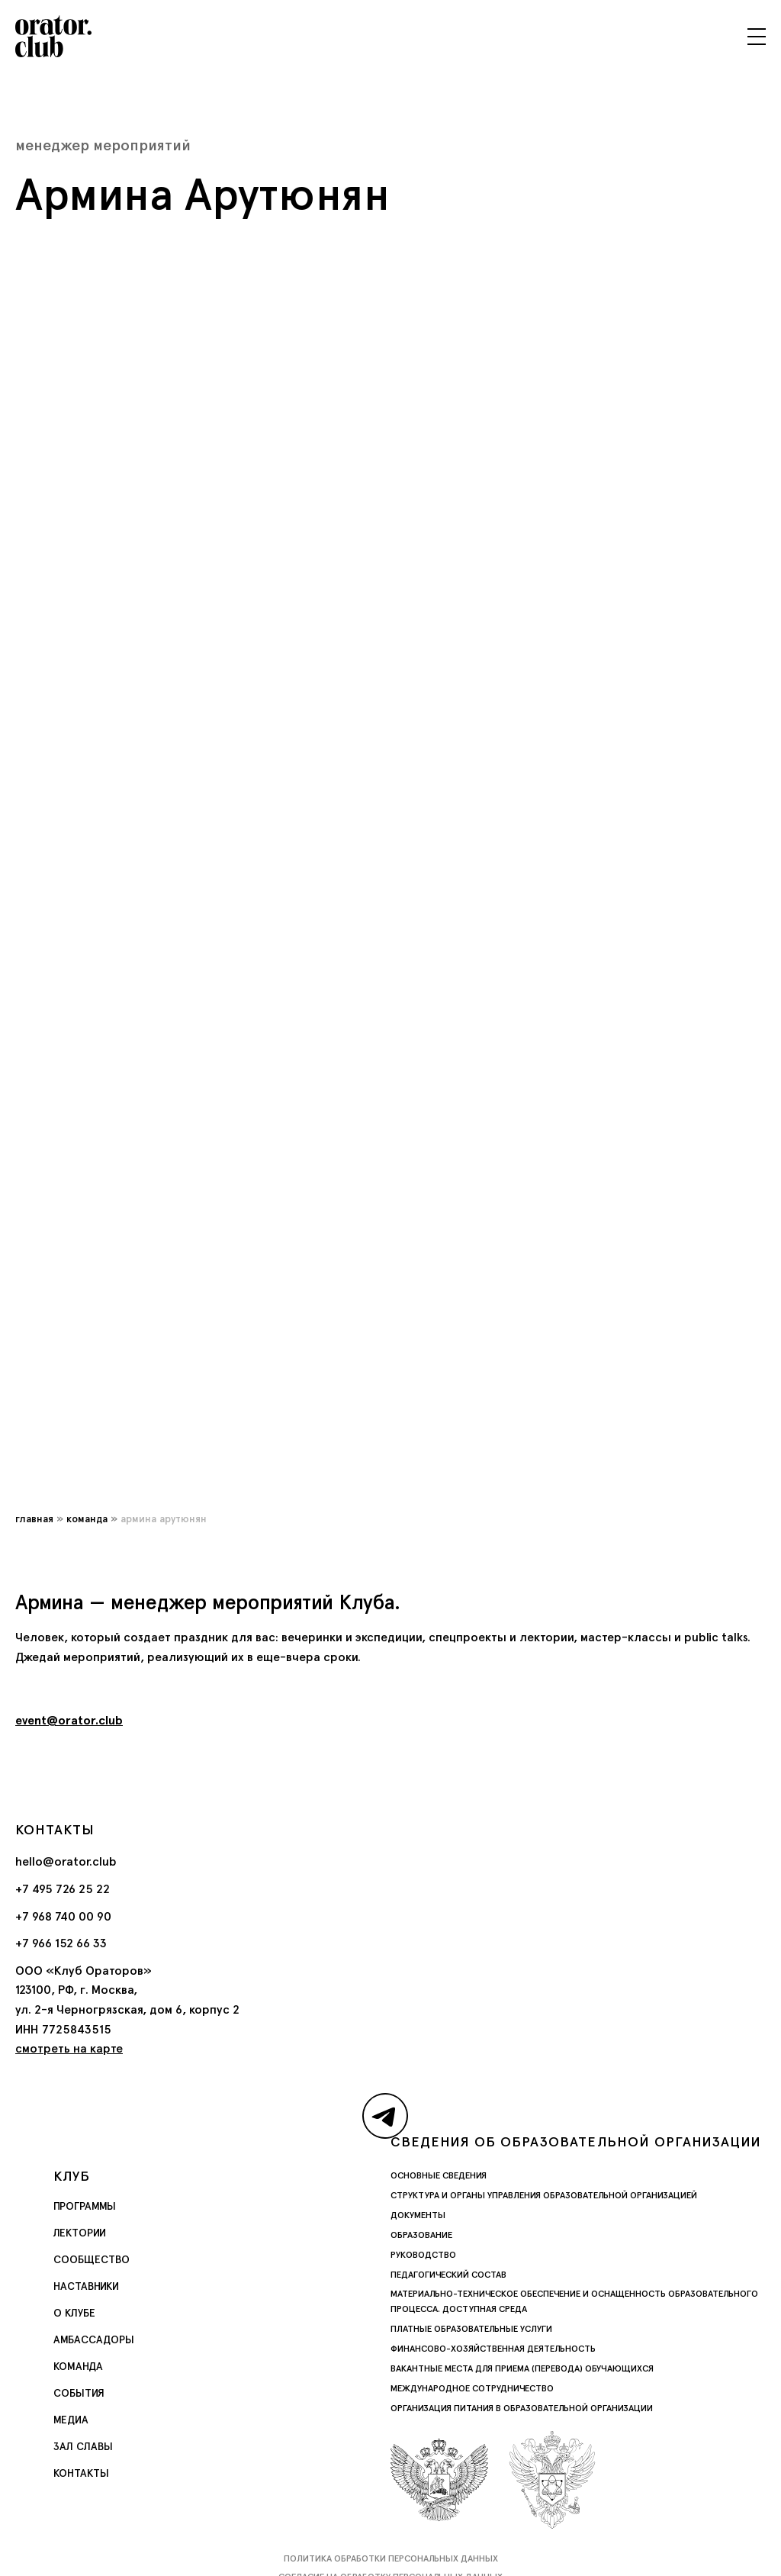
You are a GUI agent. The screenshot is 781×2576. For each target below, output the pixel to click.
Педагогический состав (448, 2274)
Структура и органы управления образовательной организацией (543, 2195)
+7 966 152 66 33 (61, 1943)
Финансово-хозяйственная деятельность (493, 2348)
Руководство (423, 2254)
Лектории (79, 2233)
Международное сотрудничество (472, 2388)
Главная (34, 1518)
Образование (421, 2235)
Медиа (70, 2419)
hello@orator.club (66, 1861)
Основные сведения (438, 2175)
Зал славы (83, 2446)
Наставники (86, 2286)
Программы (84, 2206)
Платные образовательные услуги (471, 2328)
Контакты (81, 2473)
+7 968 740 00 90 (63, 1916)
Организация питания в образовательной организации (521, 2408)
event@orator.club (69, 1720)
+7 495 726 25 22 (62, 1889)
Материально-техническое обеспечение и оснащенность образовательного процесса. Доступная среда (574, 2301)
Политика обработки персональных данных (391, 2558)
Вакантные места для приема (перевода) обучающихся (522, 2368)
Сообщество (91, 2259)
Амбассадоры (93, 2339)
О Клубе (74, 2313)
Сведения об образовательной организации (575, 2141)
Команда (87, 1518)
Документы (417, 2215)
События (78, 2393)
